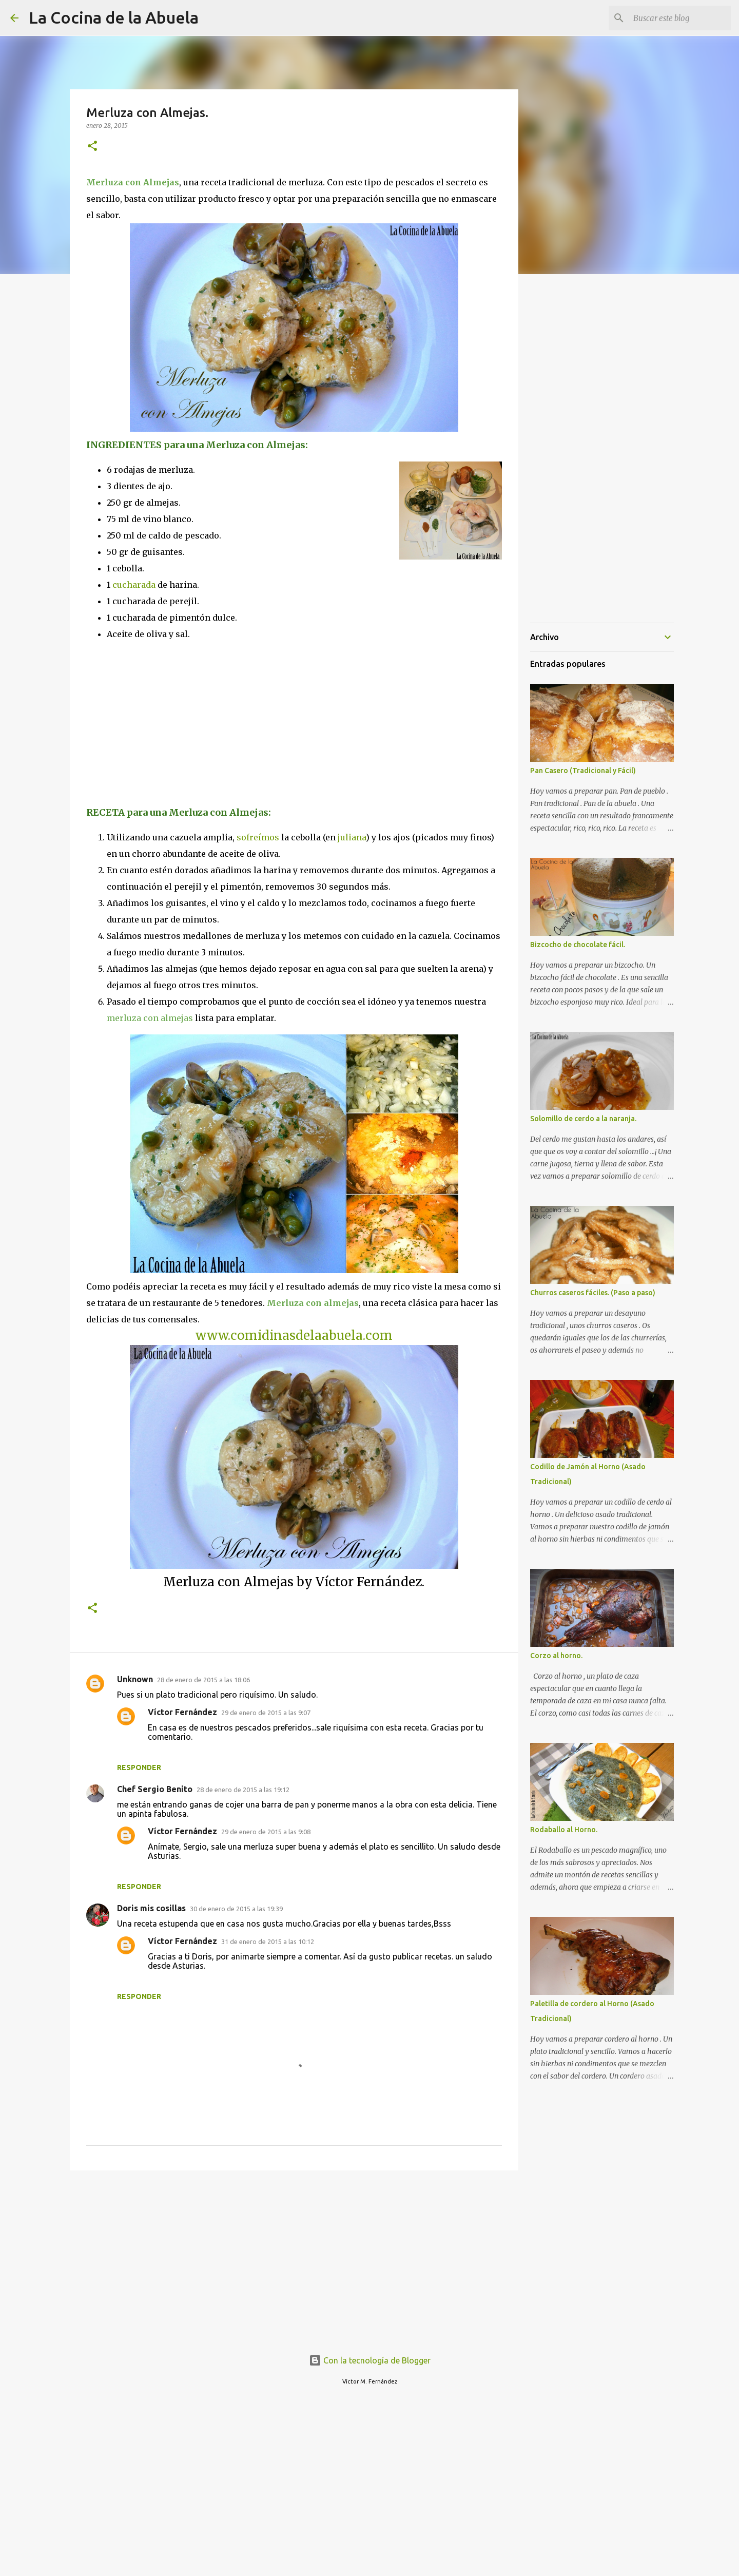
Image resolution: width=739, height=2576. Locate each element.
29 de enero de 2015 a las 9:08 (265, 1831)
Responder (139, 1767)
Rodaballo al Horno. (563, 1829)
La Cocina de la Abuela (114, 17)
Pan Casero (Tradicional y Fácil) (583, 770)
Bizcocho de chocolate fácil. (577, 944)
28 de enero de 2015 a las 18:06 (203, 1679)
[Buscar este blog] (677, 18)
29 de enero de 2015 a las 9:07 (265, 1712)
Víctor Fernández (182, 1712)
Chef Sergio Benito (154, 1789)
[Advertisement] (172, 722)
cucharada (133, 585)
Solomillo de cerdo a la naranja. (583, 1118)
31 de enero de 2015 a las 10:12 (267, 1941)
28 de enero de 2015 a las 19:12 (243, 1789)
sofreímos (258, 837)
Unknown (135, 1679)
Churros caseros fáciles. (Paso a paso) (592, 1293)
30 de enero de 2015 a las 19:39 (236, 1908)
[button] (92, 146)
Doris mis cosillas (151, 1908)
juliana (352, 837)
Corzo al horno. (556, 1655)
